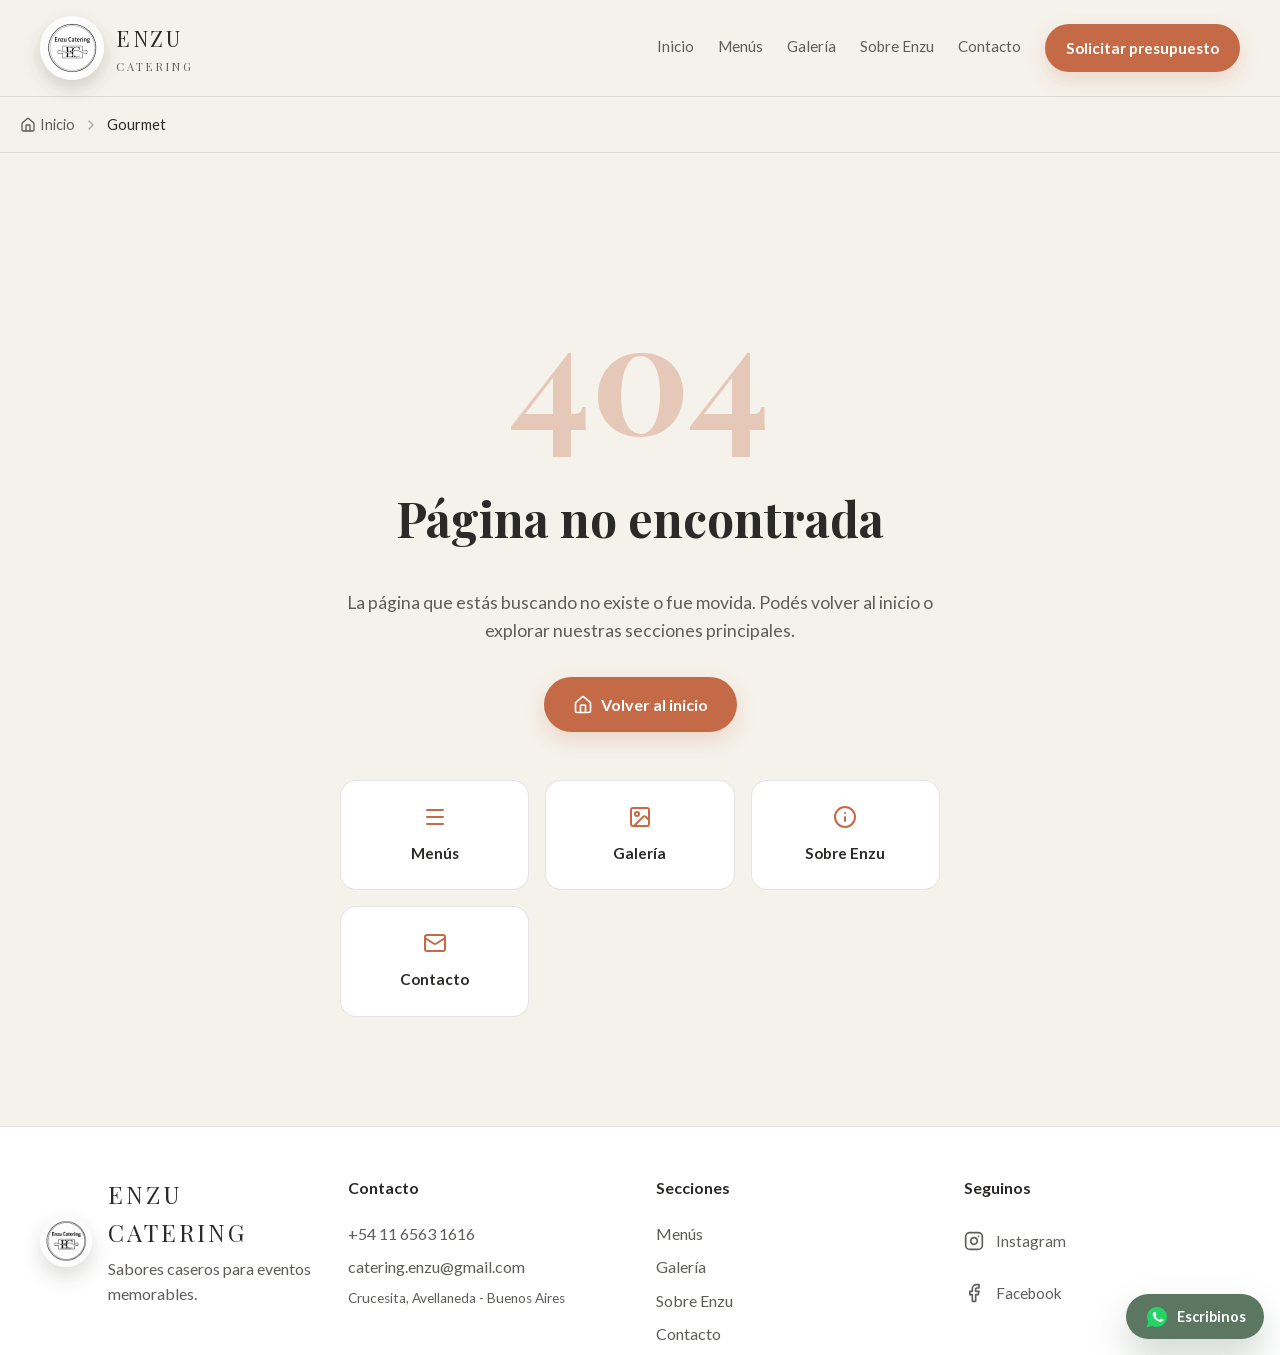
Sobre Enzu (897, 46)
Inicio (675, 46)
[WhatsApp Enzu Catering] (1195, 1316)
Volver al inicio (640, 705)
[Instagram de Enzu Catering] (1102, 1241)
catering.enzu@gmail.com (436, 1266)
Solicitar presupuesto (1142, 48)
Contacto (989, 46)
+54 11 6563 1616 (411, 1233)
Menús (740, 46)
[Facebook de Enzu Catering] (1102, 1293)
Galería (811, 46)
